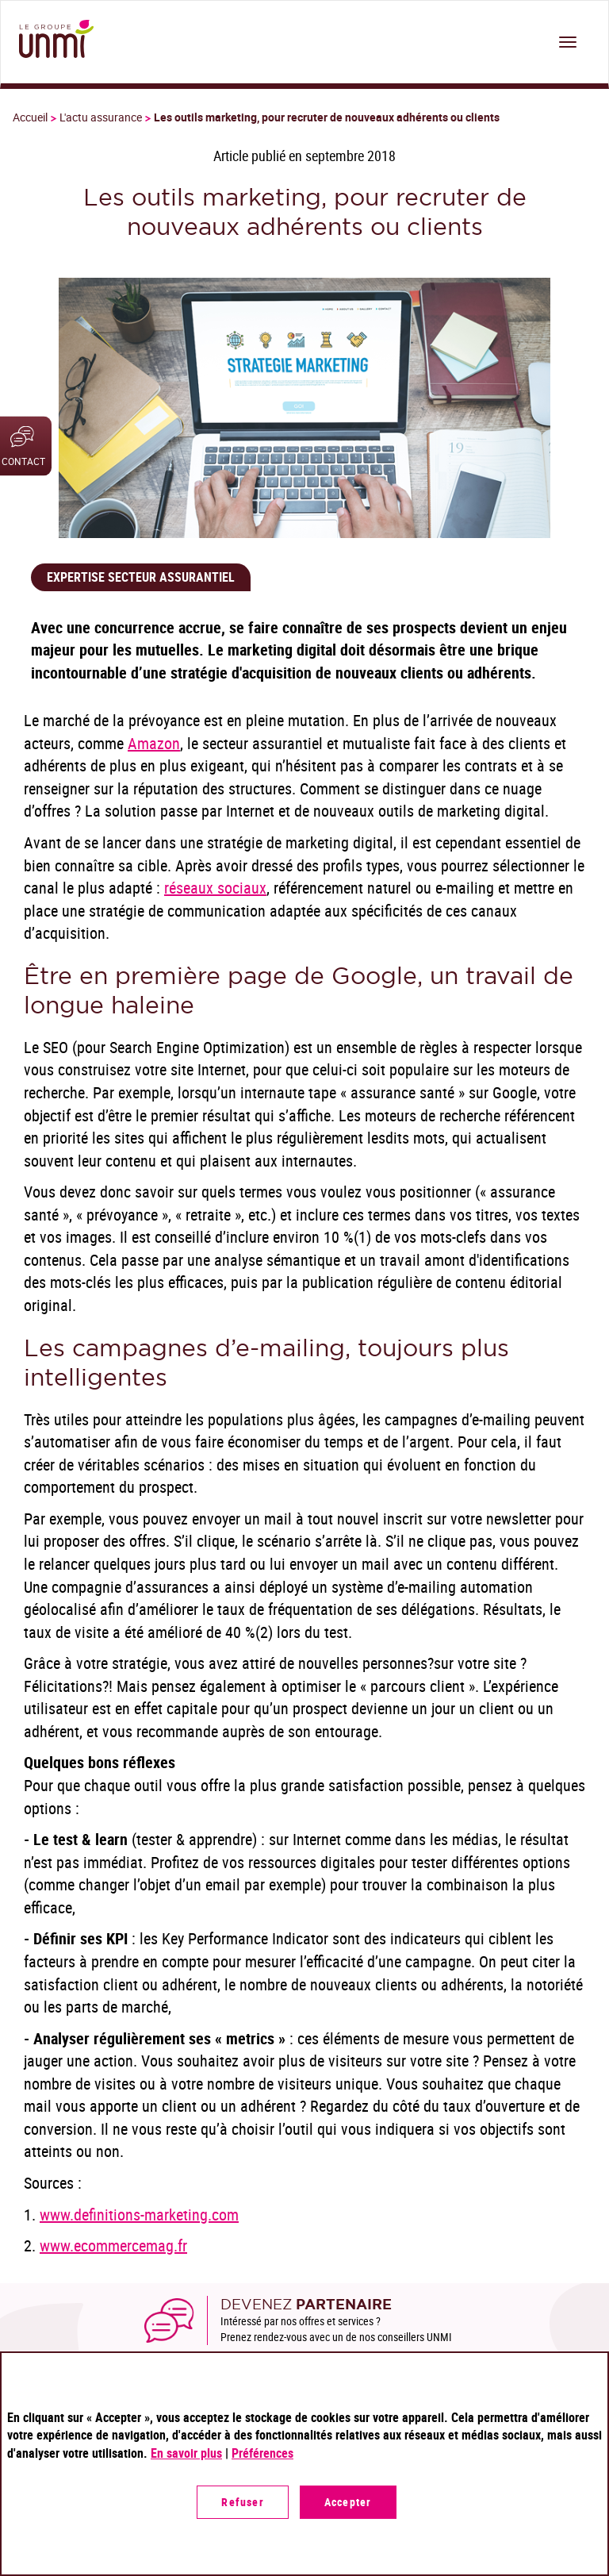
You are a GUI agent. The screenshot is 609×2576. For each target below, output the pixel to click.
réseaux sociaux (215, 887)
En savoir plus (186, 2453)
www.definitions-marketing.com (139, 2214)
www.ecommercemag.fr (113, 2245)
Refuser (242, 2501)
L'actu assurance (100, 117)
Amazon (154, 743)
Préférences (262, 2453)
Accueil (30, 117)
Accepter (348, 2501)
